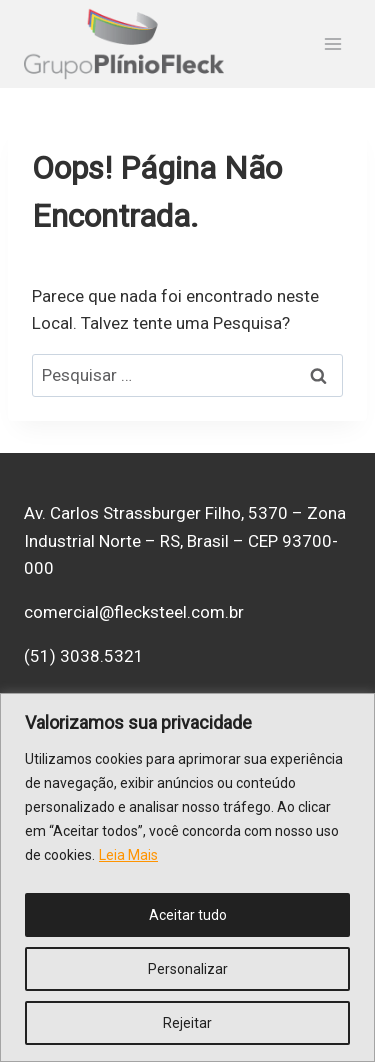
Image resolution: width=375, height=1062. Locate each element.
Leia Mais (128, 855)
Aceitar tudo (188, 915)
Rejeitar (187, 1023)
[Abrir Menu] (332, 44)
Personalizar (188, 969)
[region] (187, 877)
